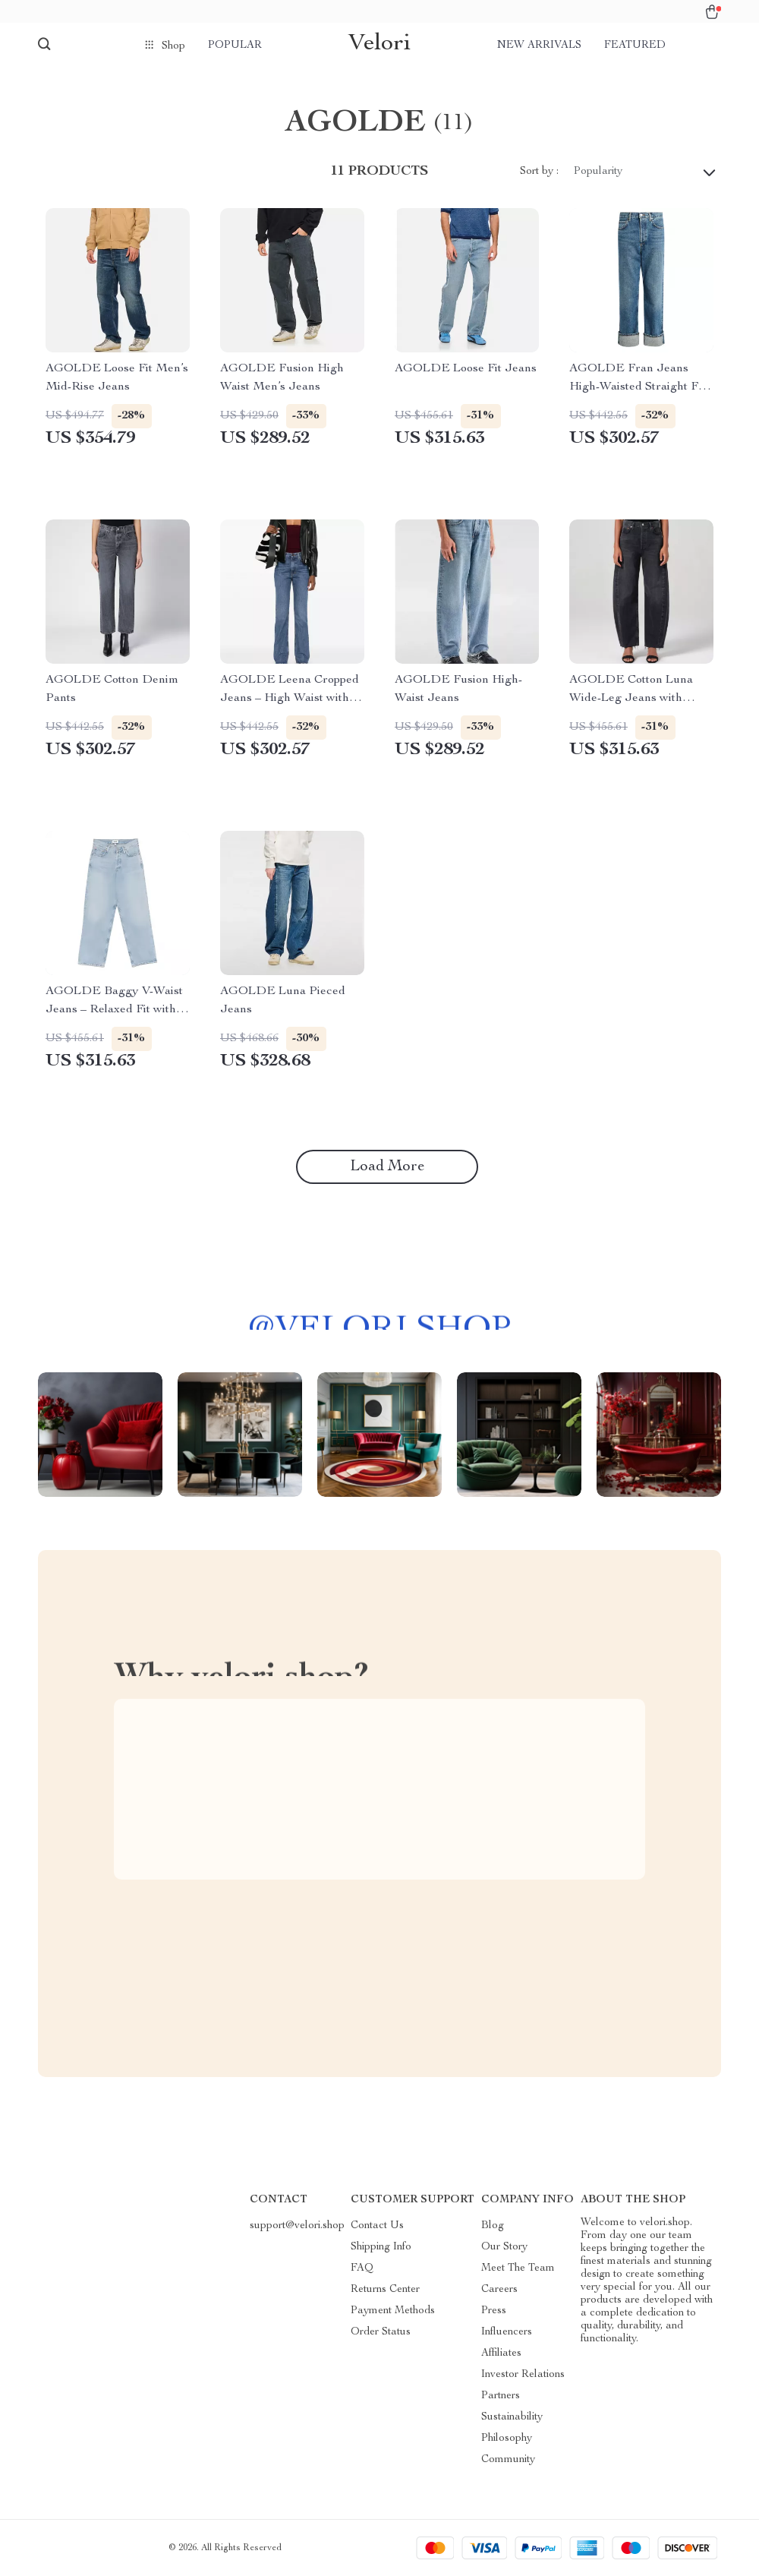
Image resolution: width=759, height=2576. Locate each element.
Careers (499, 2289)
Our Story (504, 2247)
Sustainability (512, 2417)
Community (508, 2459)
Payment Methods (393, 2311)
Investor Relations (523, 2374)
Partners (500, 2396)
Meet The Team (518, 2268)
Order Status (381, 2332)
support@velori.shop (297, 2226)
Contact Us (377, 2226)
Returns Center (385, 2289)
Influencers (506, 2332)
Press (493, 2311)
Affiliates (501, 2353)
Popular (235, 45)
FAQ (362, 2268)
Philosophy (506, 2438)
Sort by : (539, 171)
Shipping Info (381, 2247)
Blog (492, 2226)
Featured (635, 45)
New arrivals (539, 45)
